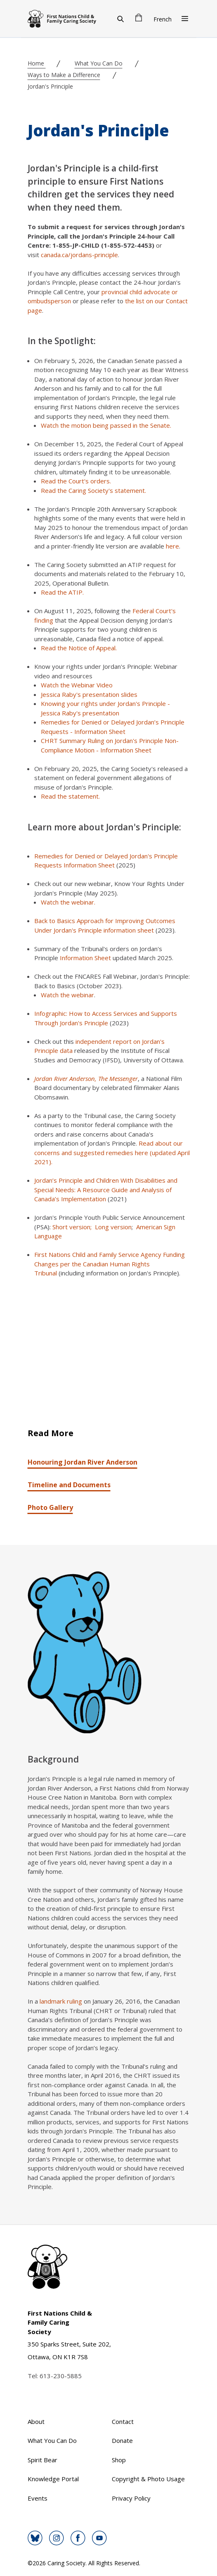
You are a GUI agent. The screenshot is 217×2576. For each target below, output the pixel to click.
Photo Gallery (50, 1507)
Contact (123, 2421)
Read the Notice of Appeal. (79, 648)
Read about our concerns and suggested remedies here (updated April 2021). (112, 1152)
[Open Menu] (185, 18)
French (162, 19)
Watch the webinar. (69, 902)
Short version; (72, 1227)
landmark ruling (61, 2001)
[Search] (120, 18)
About (36, 2421)
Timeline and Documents (69, 1484)
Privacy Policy (131, 2498)
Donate (122, 2440)
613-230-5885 (61, 2376)
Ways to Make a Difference (64, 75)
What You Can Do (99, 63)
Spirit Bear (42, 2460)
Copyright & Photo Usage (148, 2479)
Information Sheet (85, 958)
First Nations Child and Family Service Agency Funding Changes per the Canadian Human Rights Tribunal (109, 1263)
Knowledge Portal (53, 2479)
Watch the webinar (67, 995)
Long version (113, 1227)
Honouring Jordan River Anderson (82, 1462)
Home (37, 63)
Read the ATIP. (63, 592)
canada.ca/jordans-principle (79, 255)
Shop (119, 2460)
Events (37, 2498)
